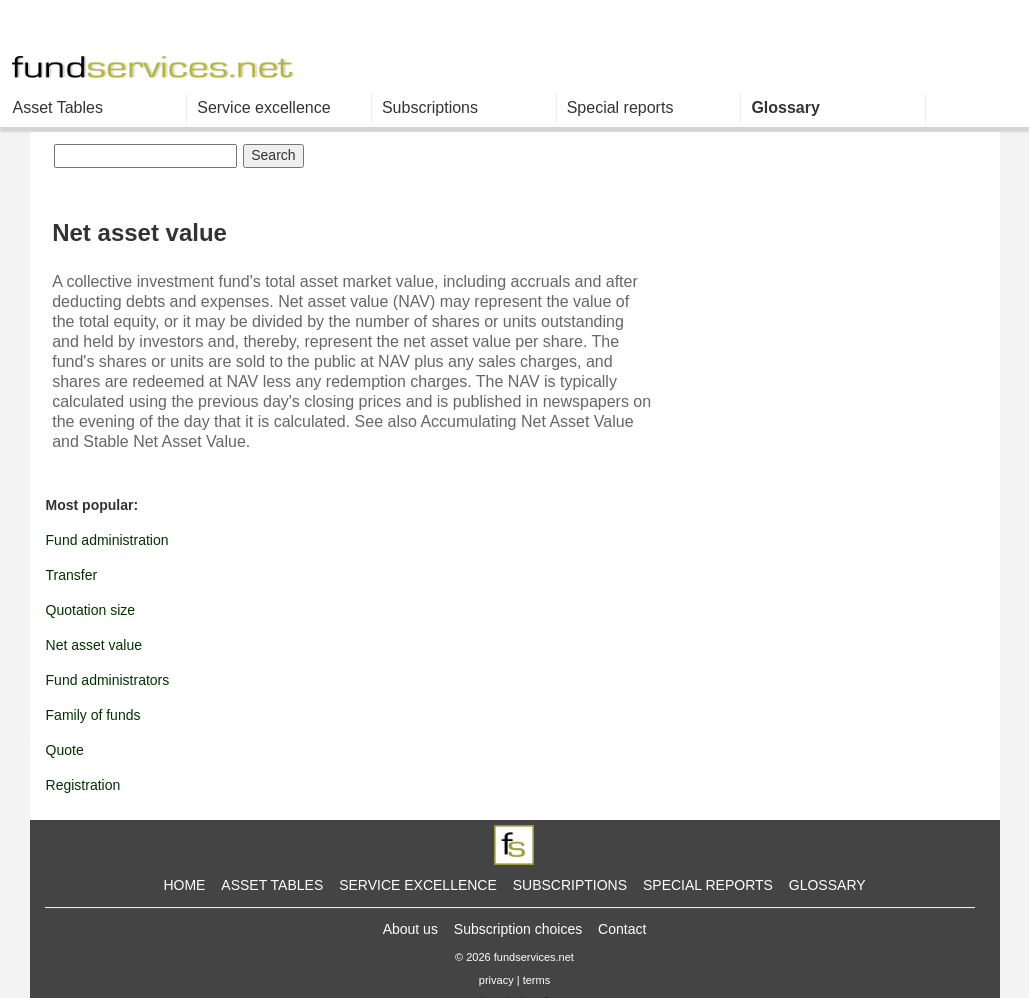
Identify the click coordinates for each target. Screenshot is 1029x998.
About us (410, 929)
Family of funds (93, 715)
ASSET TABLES (272, 885)
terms (537, 980)
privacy (496, 980)
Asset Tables (58, 107)
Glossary (785, 107)
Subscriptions (430, 107)
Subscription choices (518, 929)
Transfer (72, 575)
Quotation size (91, 610)
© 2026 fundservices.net (514, 957)
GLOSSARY (827, 885)
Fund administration (107, 540)
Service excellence (263, 107)
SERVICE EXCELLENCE (418, 885)
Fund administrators (108, 680)
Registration (83, 785)
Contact (622, 929)
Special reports (620, 107)
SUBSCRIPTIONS (570, 885)
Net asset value (94, 645)
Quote (65, 750)
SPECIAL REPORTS (708, 885)
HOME (184, 885)
